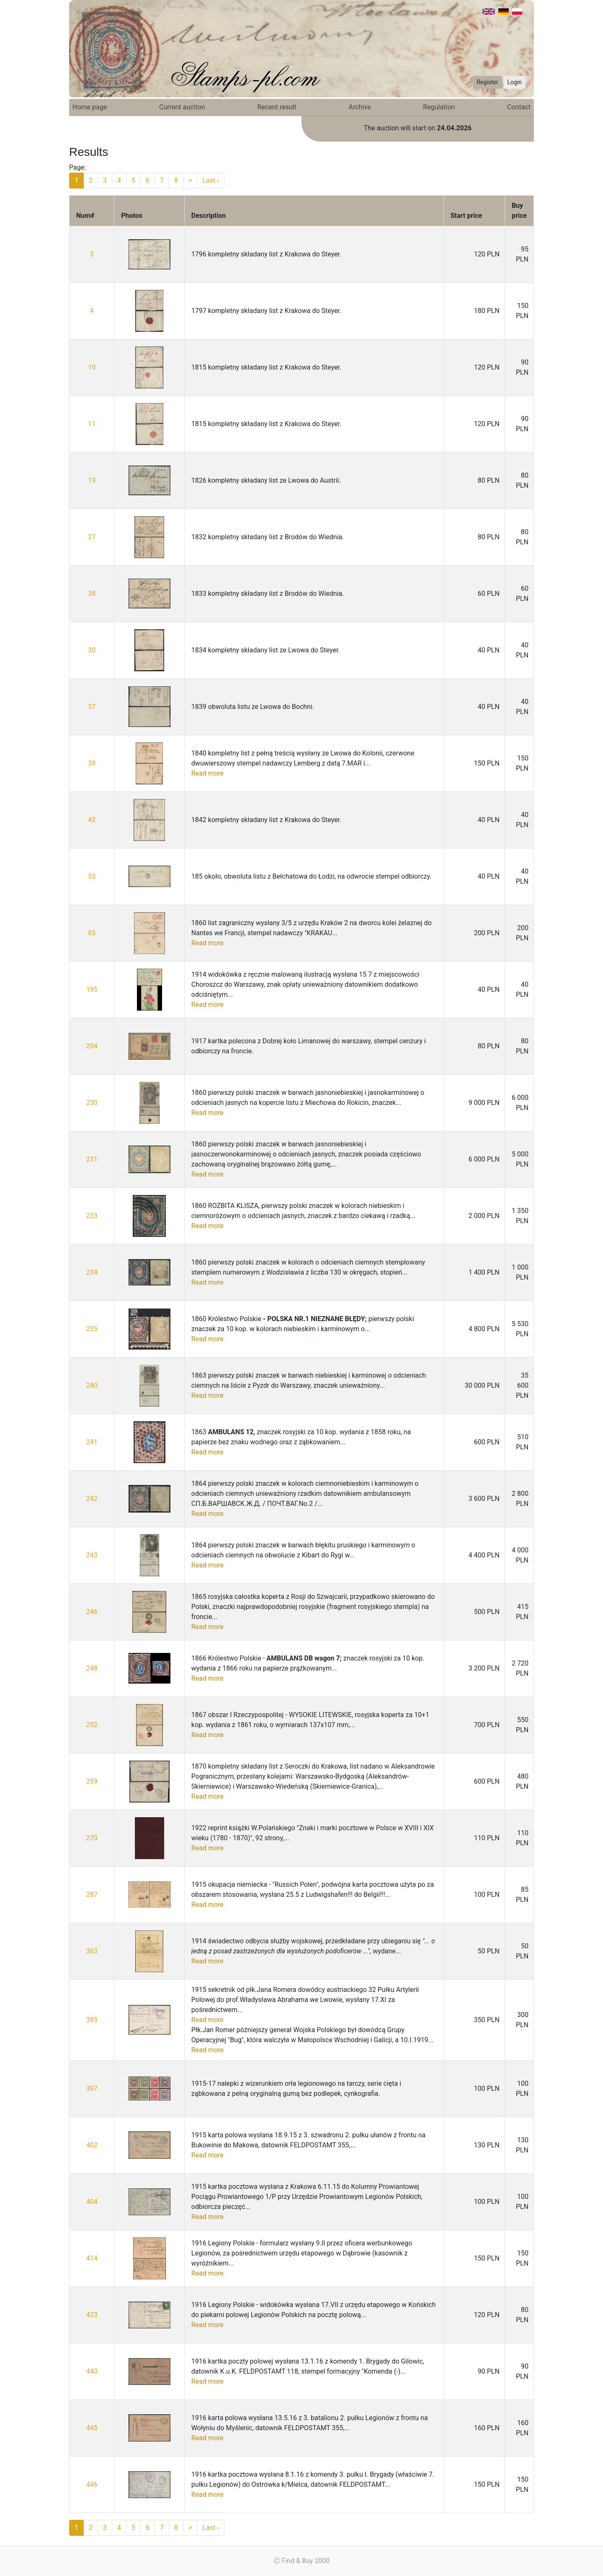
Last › (210, 180)
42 (91, 820)
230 (92, 1103)
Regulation (439, 107)
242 (92, 1499)
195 (92, 989)
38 (91, 763)
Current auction (182, 107)
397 (92, 2088)
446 (92, 2484)
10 (91, 367)
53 (91, 876)
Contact (519, 107)
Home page (89, 107)
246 (92, 1612)
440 (92, 2371)
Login (514, 82)
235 (92, 1329)
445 (92, 2428)
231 (92, 1159)
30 (91, 650)
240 (92, 1385)
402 (92, 2145)
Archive (360, 107)
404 (92, 2202)
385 (92, 2020)
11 (91, 424)
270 (92, 1838)
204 (92, 1046)
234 (92, 1272)
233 (92, 1216)
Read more (207, 773)
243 (92, 1555)
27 (91, 537)
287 (92, 1894)
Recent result (276, 107)
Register (487, 82)
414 (92, 2258)
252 (92, 1725)
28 (91, 593)
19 (91, 480)
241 (92, 1442)
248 (92, 1668)
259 (92, 1781)
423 (92, 2315)
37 (91, 707)
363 (92, 1951)
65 (91, 933)
